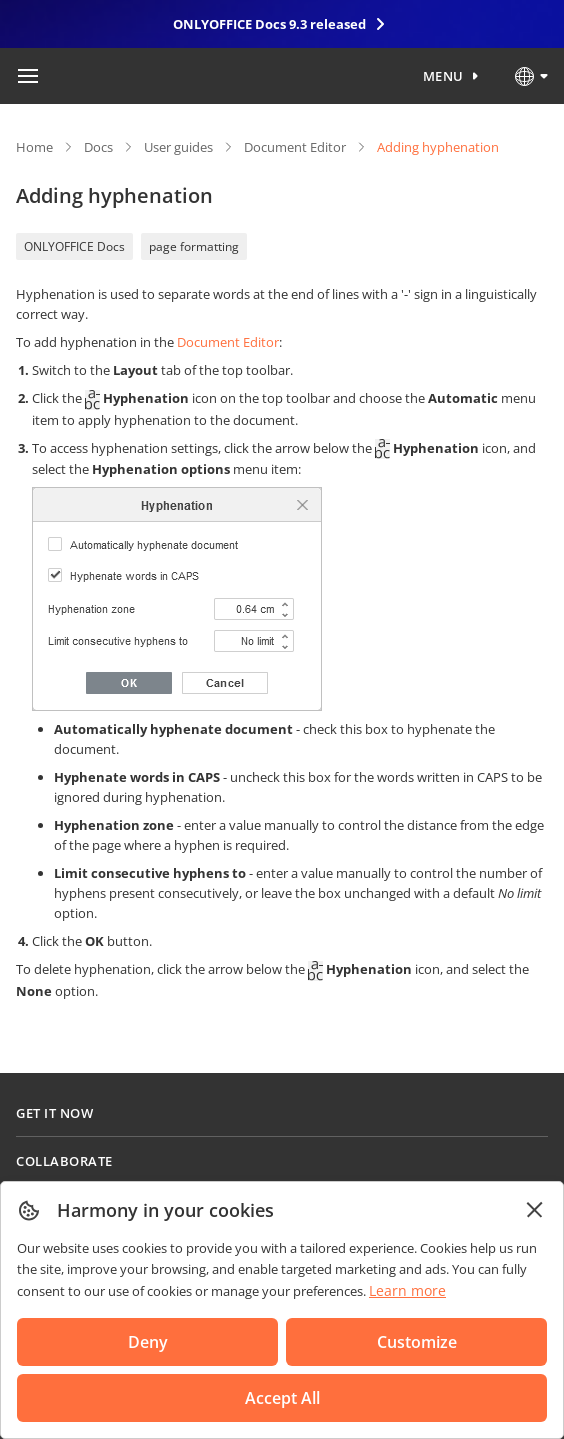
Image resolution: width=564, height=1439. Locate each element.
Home (34, 147)
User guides (178, 147)
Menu (443, 76)
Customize (417, 1342)
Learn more (407, 1290)
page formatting (194, 246)
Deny (148, 1342)
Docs (98, 147)
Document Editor (295, 147)
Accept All (282, 1398)
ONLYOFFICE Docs (74, 246)
